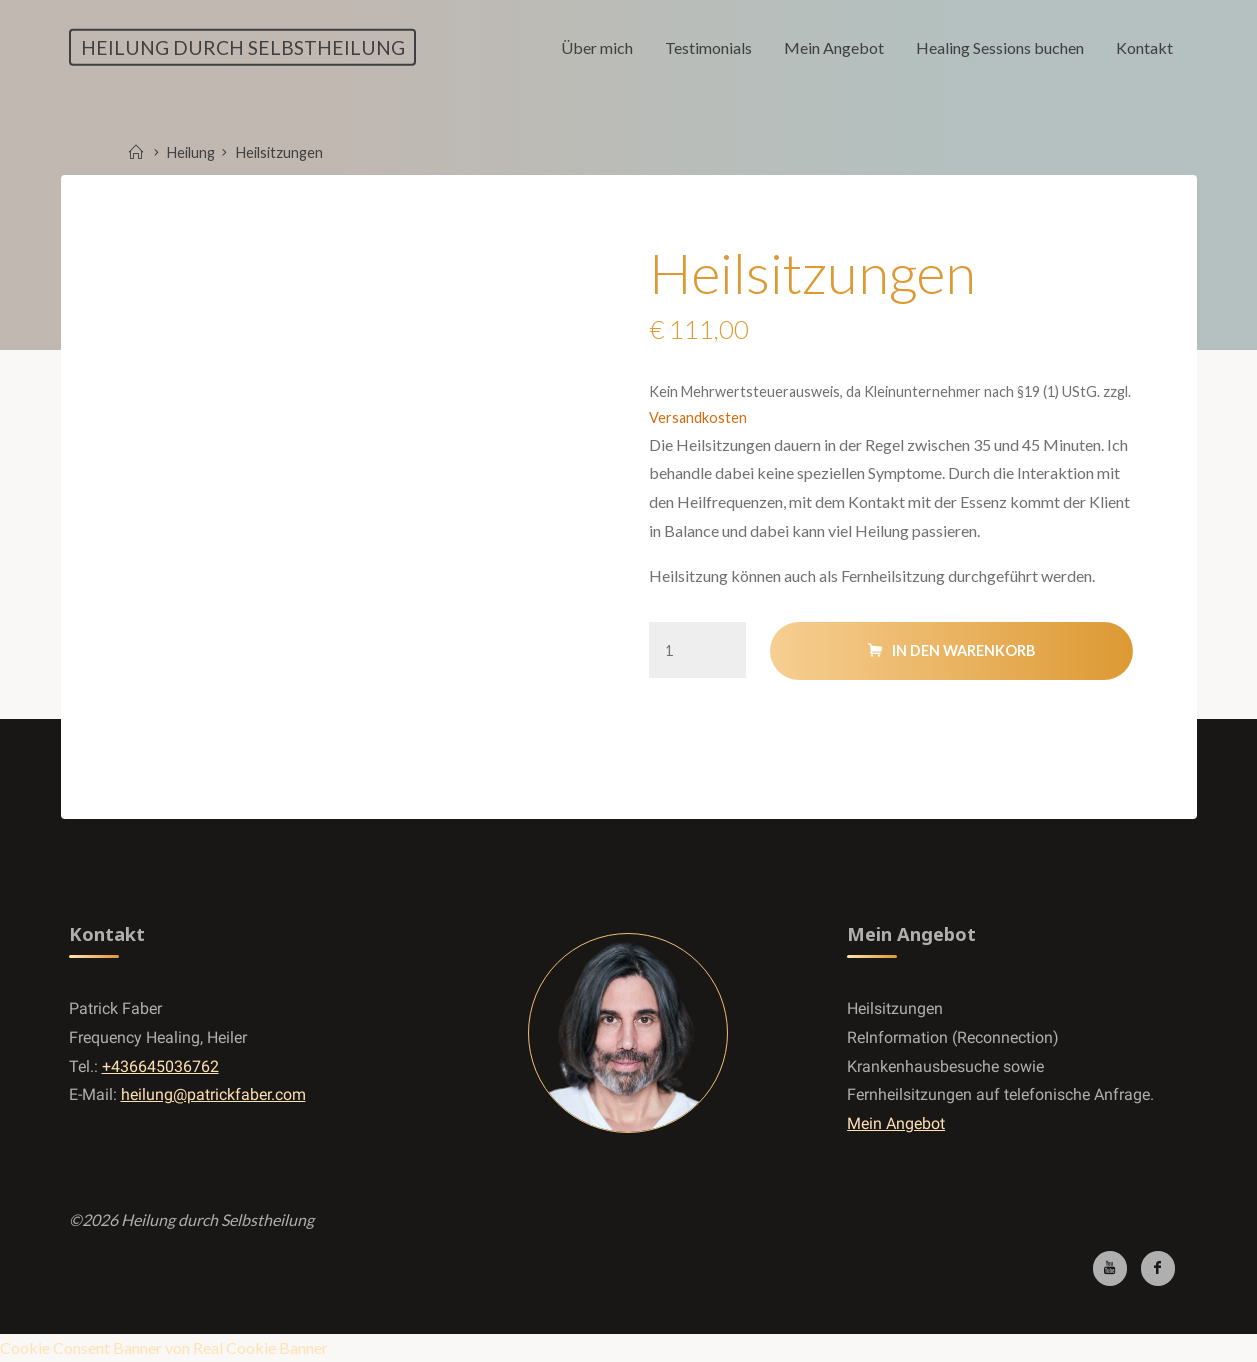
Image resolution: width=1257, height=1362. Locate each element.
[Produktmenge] (697, 649)
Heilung (191, 152)
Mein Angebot (896, 1123)
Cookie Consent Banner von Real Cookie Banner (164, 1347)
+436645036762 (160, 1066)
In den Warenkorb (963, 650)
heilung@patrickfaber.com (213, 1094)
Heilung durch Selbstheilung (243, 46)
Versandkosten (698, 417)
